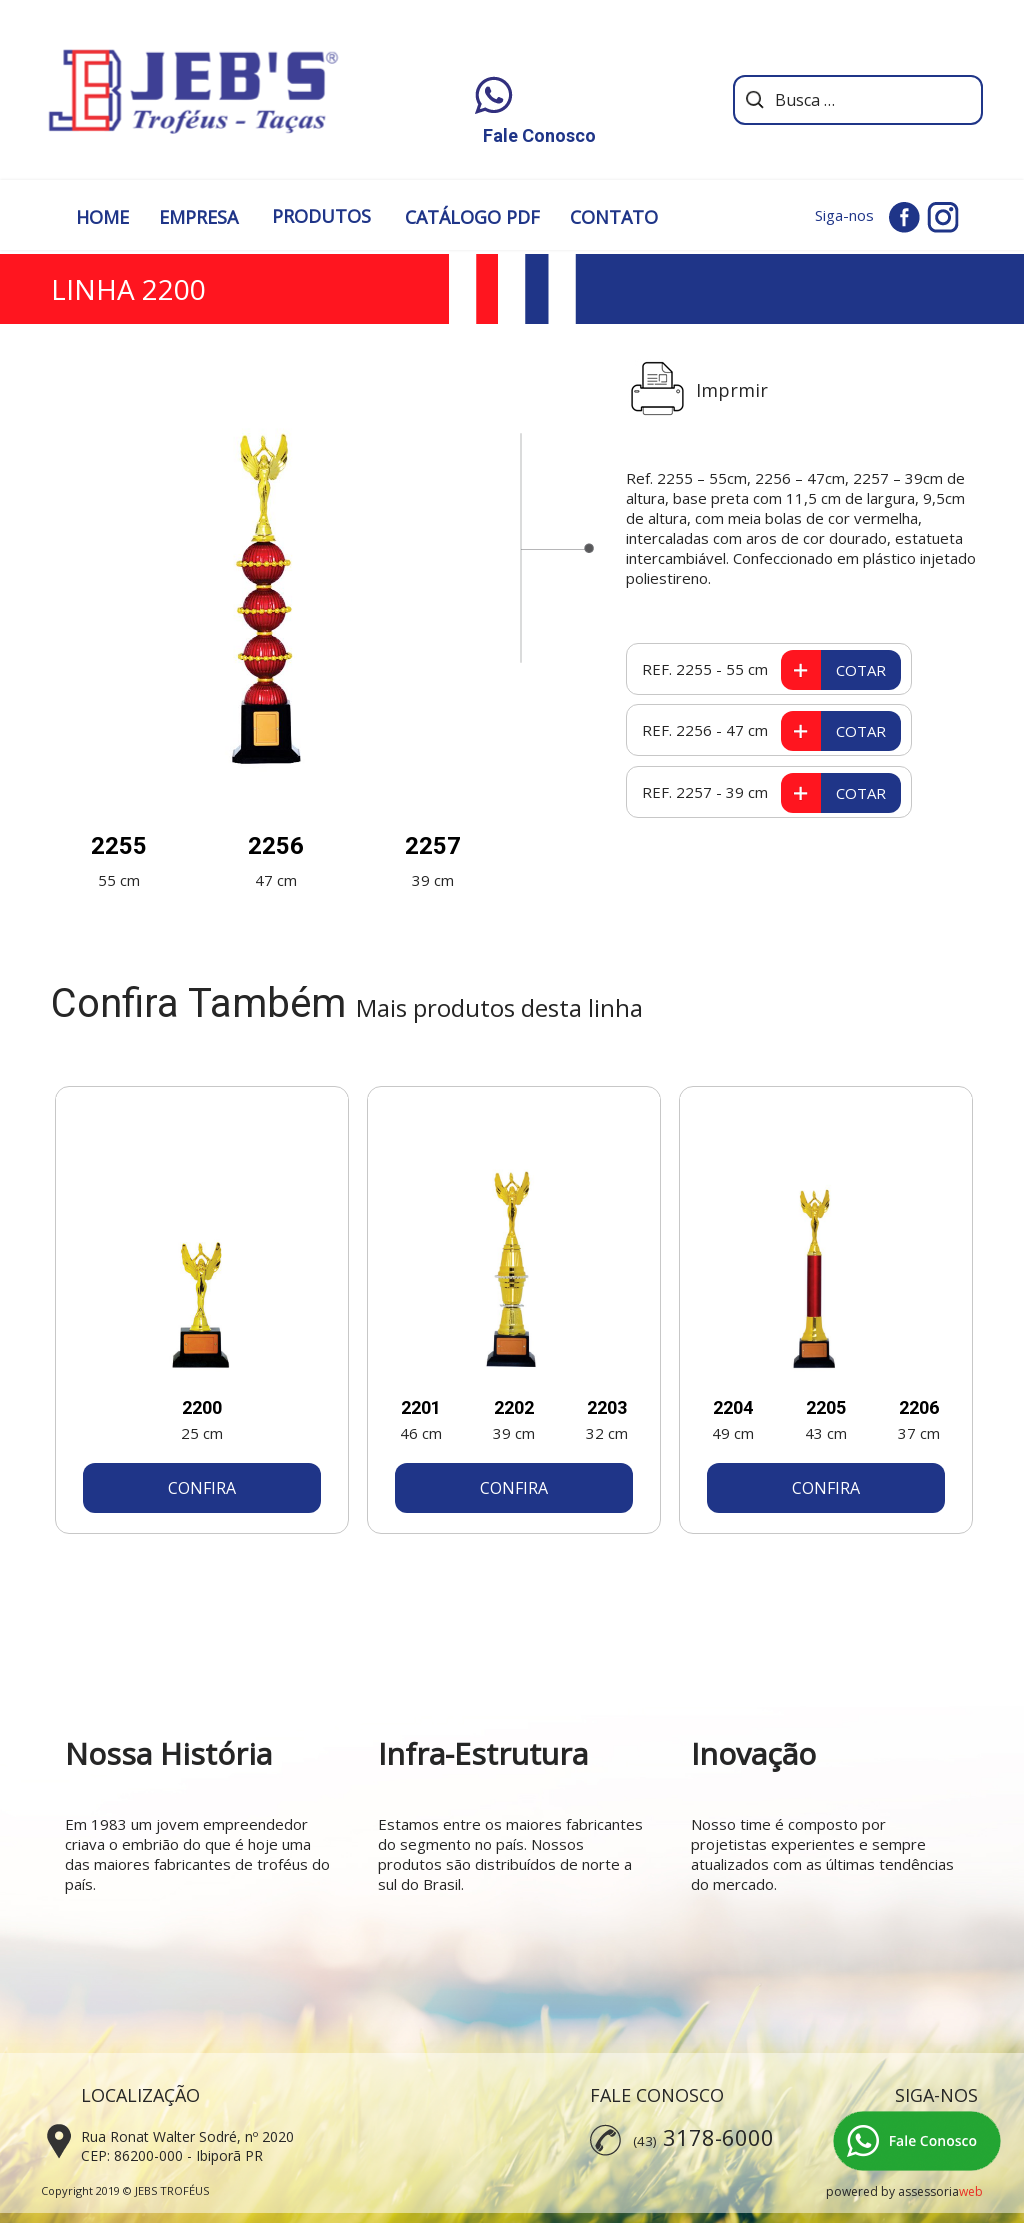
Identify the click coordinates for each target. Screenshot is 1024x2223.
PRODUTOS (321, 216)
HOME (102, 217)
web (971, 2191)
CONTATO (614, 217)
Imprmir (732, 390)
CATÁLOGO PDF (472, 217)
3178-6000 (718, 2137)
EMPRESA (198, 217)
